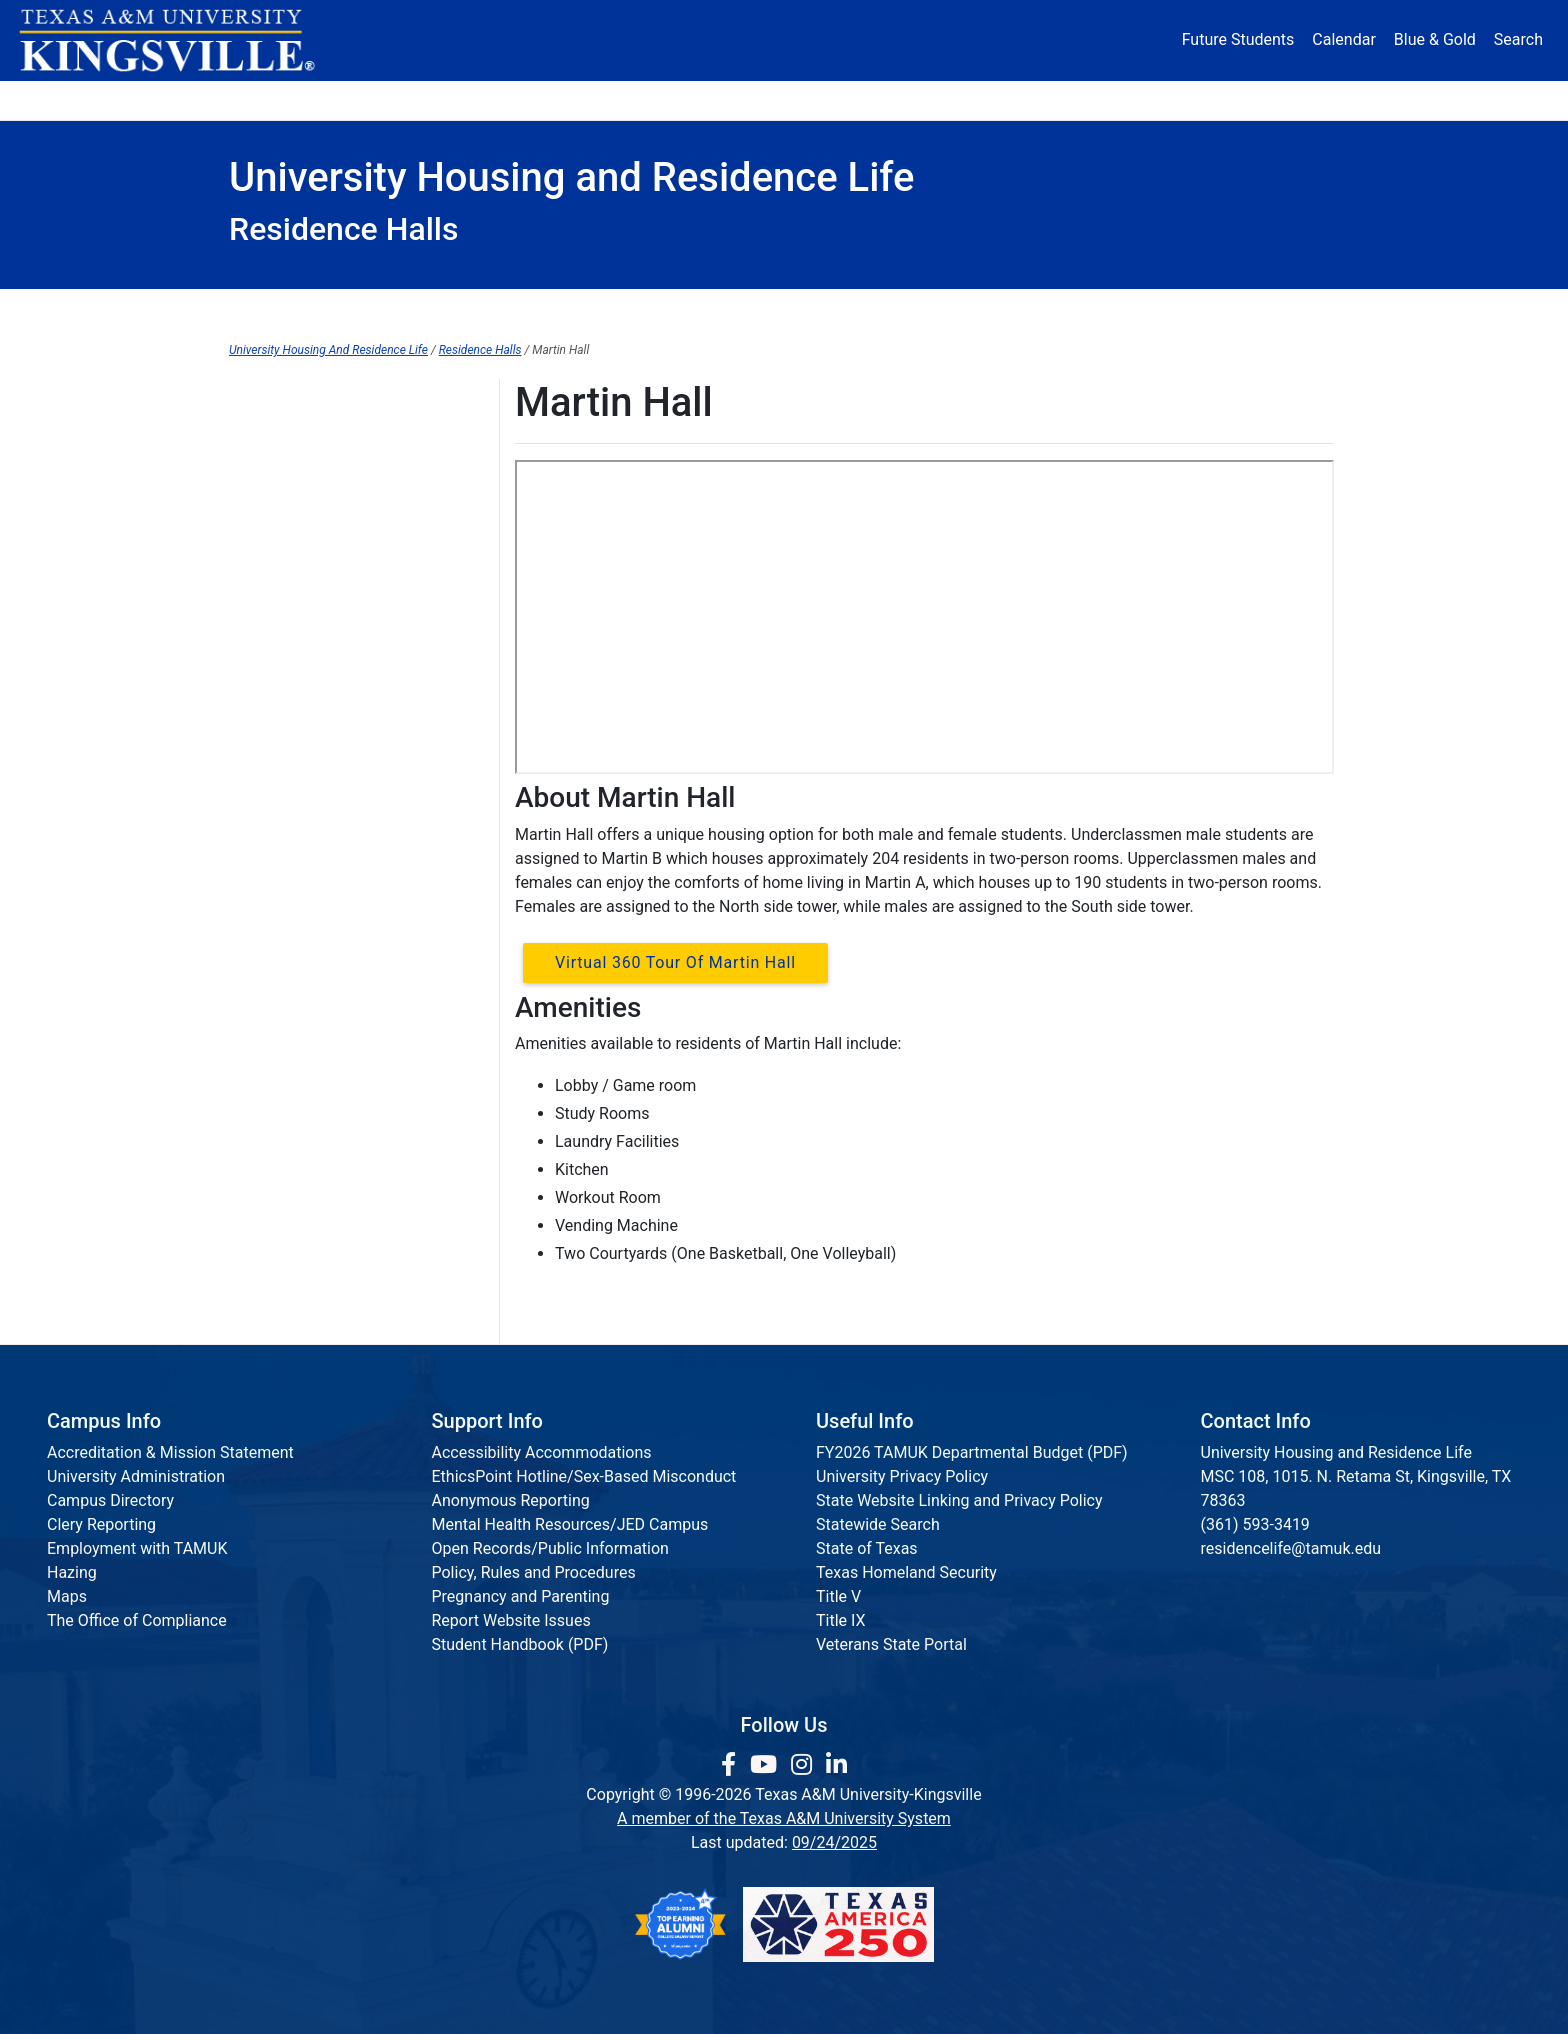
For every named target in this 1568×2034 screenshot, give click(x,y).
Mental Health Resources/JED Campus (570, 1524)
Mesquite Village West (308, 562)
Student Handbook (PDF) (520, 1644)
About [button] (285, 99)
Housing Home (328, 309)
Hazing (72, 1572)
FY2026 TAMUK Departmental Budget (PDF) (972, 1452)
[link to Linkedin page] (836, 1765)
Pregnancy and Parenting (521, 1596)
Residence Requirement (1082, 309)
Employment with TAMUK (137, 1548)
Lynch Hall (265, 480)
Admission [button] (426, 99)
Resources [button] (881, 99)
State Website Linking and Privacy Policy (959, 1500)
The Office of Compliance (137, 1620)
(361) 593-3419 (1255, 1524)
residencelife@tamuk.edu (1291, 1548)
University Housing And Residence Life (328, 350)
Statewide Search (878, 1524)
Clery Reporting (101, 1524)
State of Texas (867, 1548)
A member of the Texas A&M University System (784, 1818)
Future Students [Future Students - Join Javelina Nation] (1238, 39)
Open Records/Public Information (550, 1548)
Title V (838, 1596)
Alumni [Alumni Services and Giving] (1025, 99)
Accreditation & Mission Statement (170, 1452)
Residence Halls (848, 309)
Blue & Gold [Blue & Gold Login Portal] (1435, 39)
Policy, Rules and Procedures (534, 1572)
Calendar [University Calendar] (1343, 39)
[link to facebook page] (731, 1765)
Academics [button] (586, 99)
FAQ (684, 309)
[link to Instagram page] (804, 1765)
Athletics (1152, 99)
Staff (1275, 309)
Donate (1278, 99)
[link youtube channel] (766, 1765)
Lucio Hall (264, 439)
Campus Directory (110, 1500)
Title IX (841, 1620)
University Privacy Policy (902, 1476)
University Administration (136, 1476)
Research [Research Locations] (740, 99)
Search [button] (1518, 39)
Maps (67, 1596)
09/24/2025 (834, 1842)
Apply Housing (525, 309)
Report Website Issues (511, 1620)
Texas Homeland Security (906, 1572)
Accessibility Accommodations (542, 1452)
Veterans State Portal (891, 1644)
